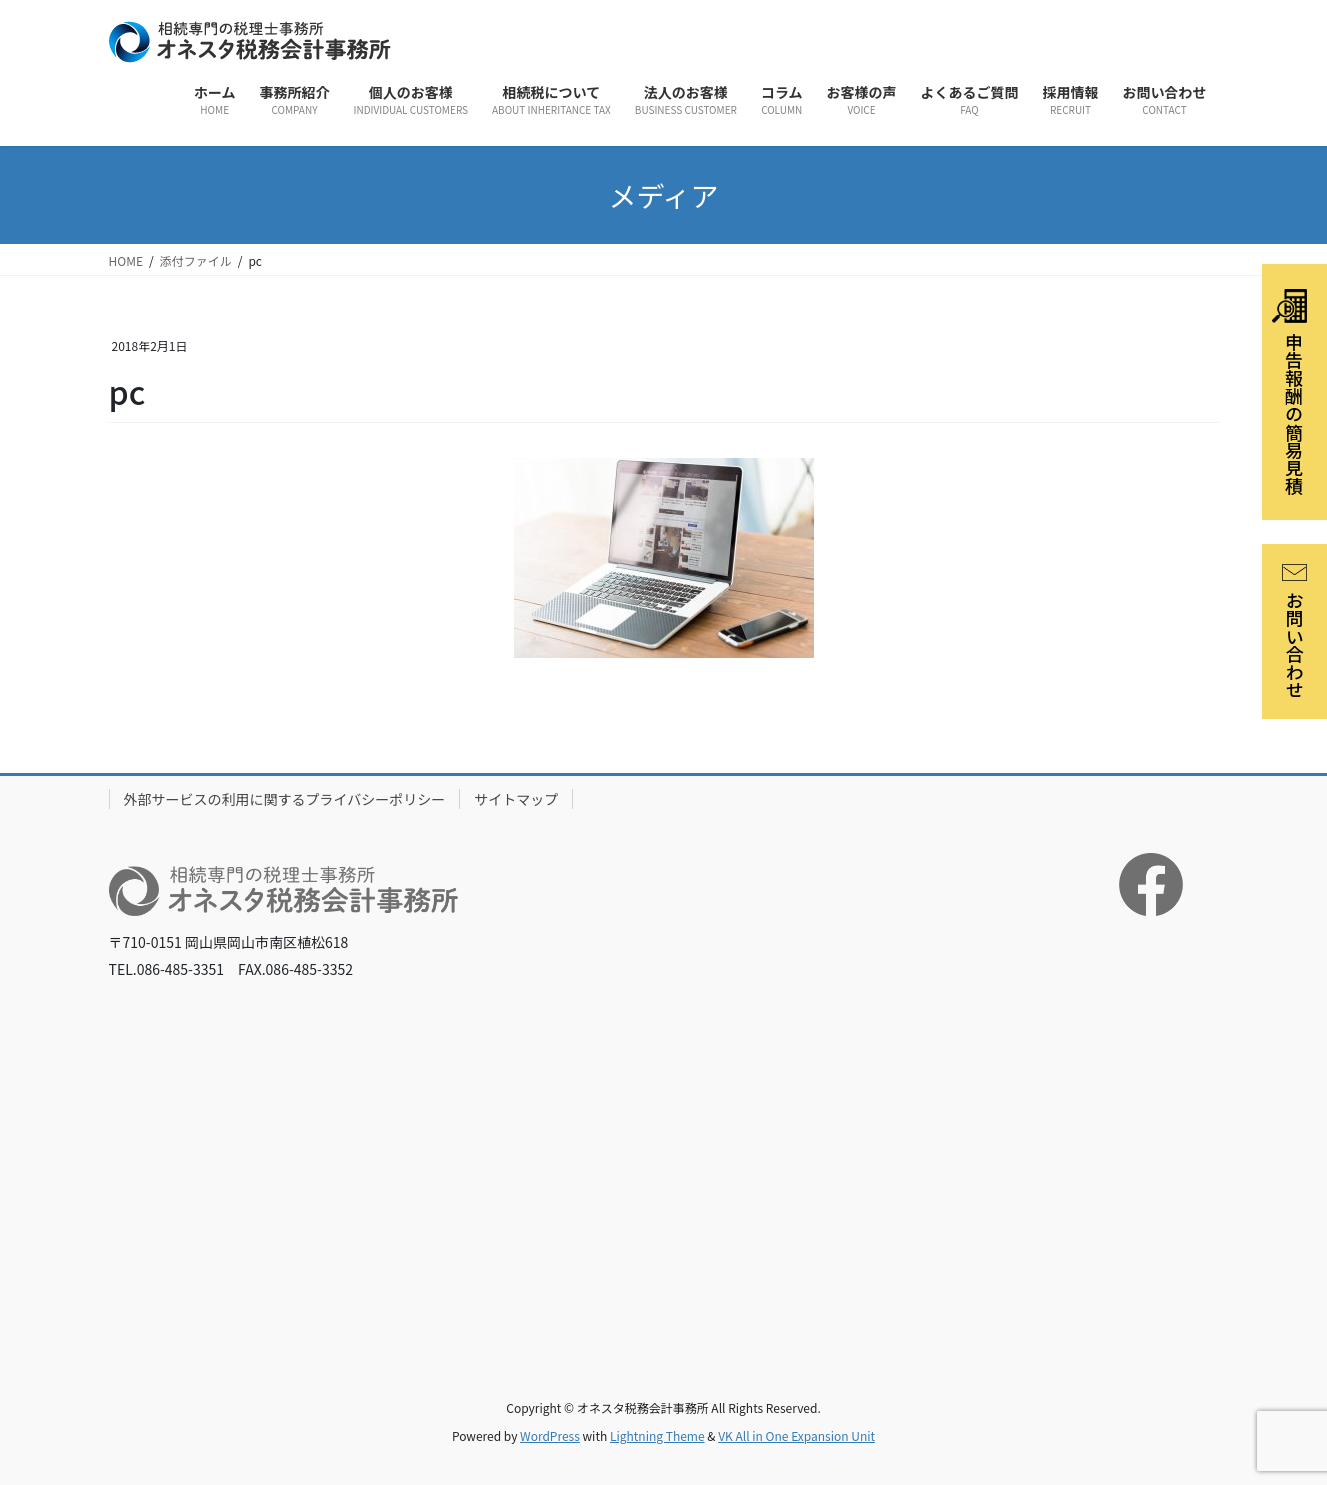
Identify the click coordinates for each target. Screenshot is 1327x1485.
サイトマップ (516, 799)
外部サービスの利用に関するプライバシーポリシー (285, 799)
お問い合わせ (1295, 631)
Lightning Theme (657, 1435)
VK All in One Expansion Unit (796, 1435)
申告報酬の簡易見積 (1289, 392)
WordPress (550, 1435)
